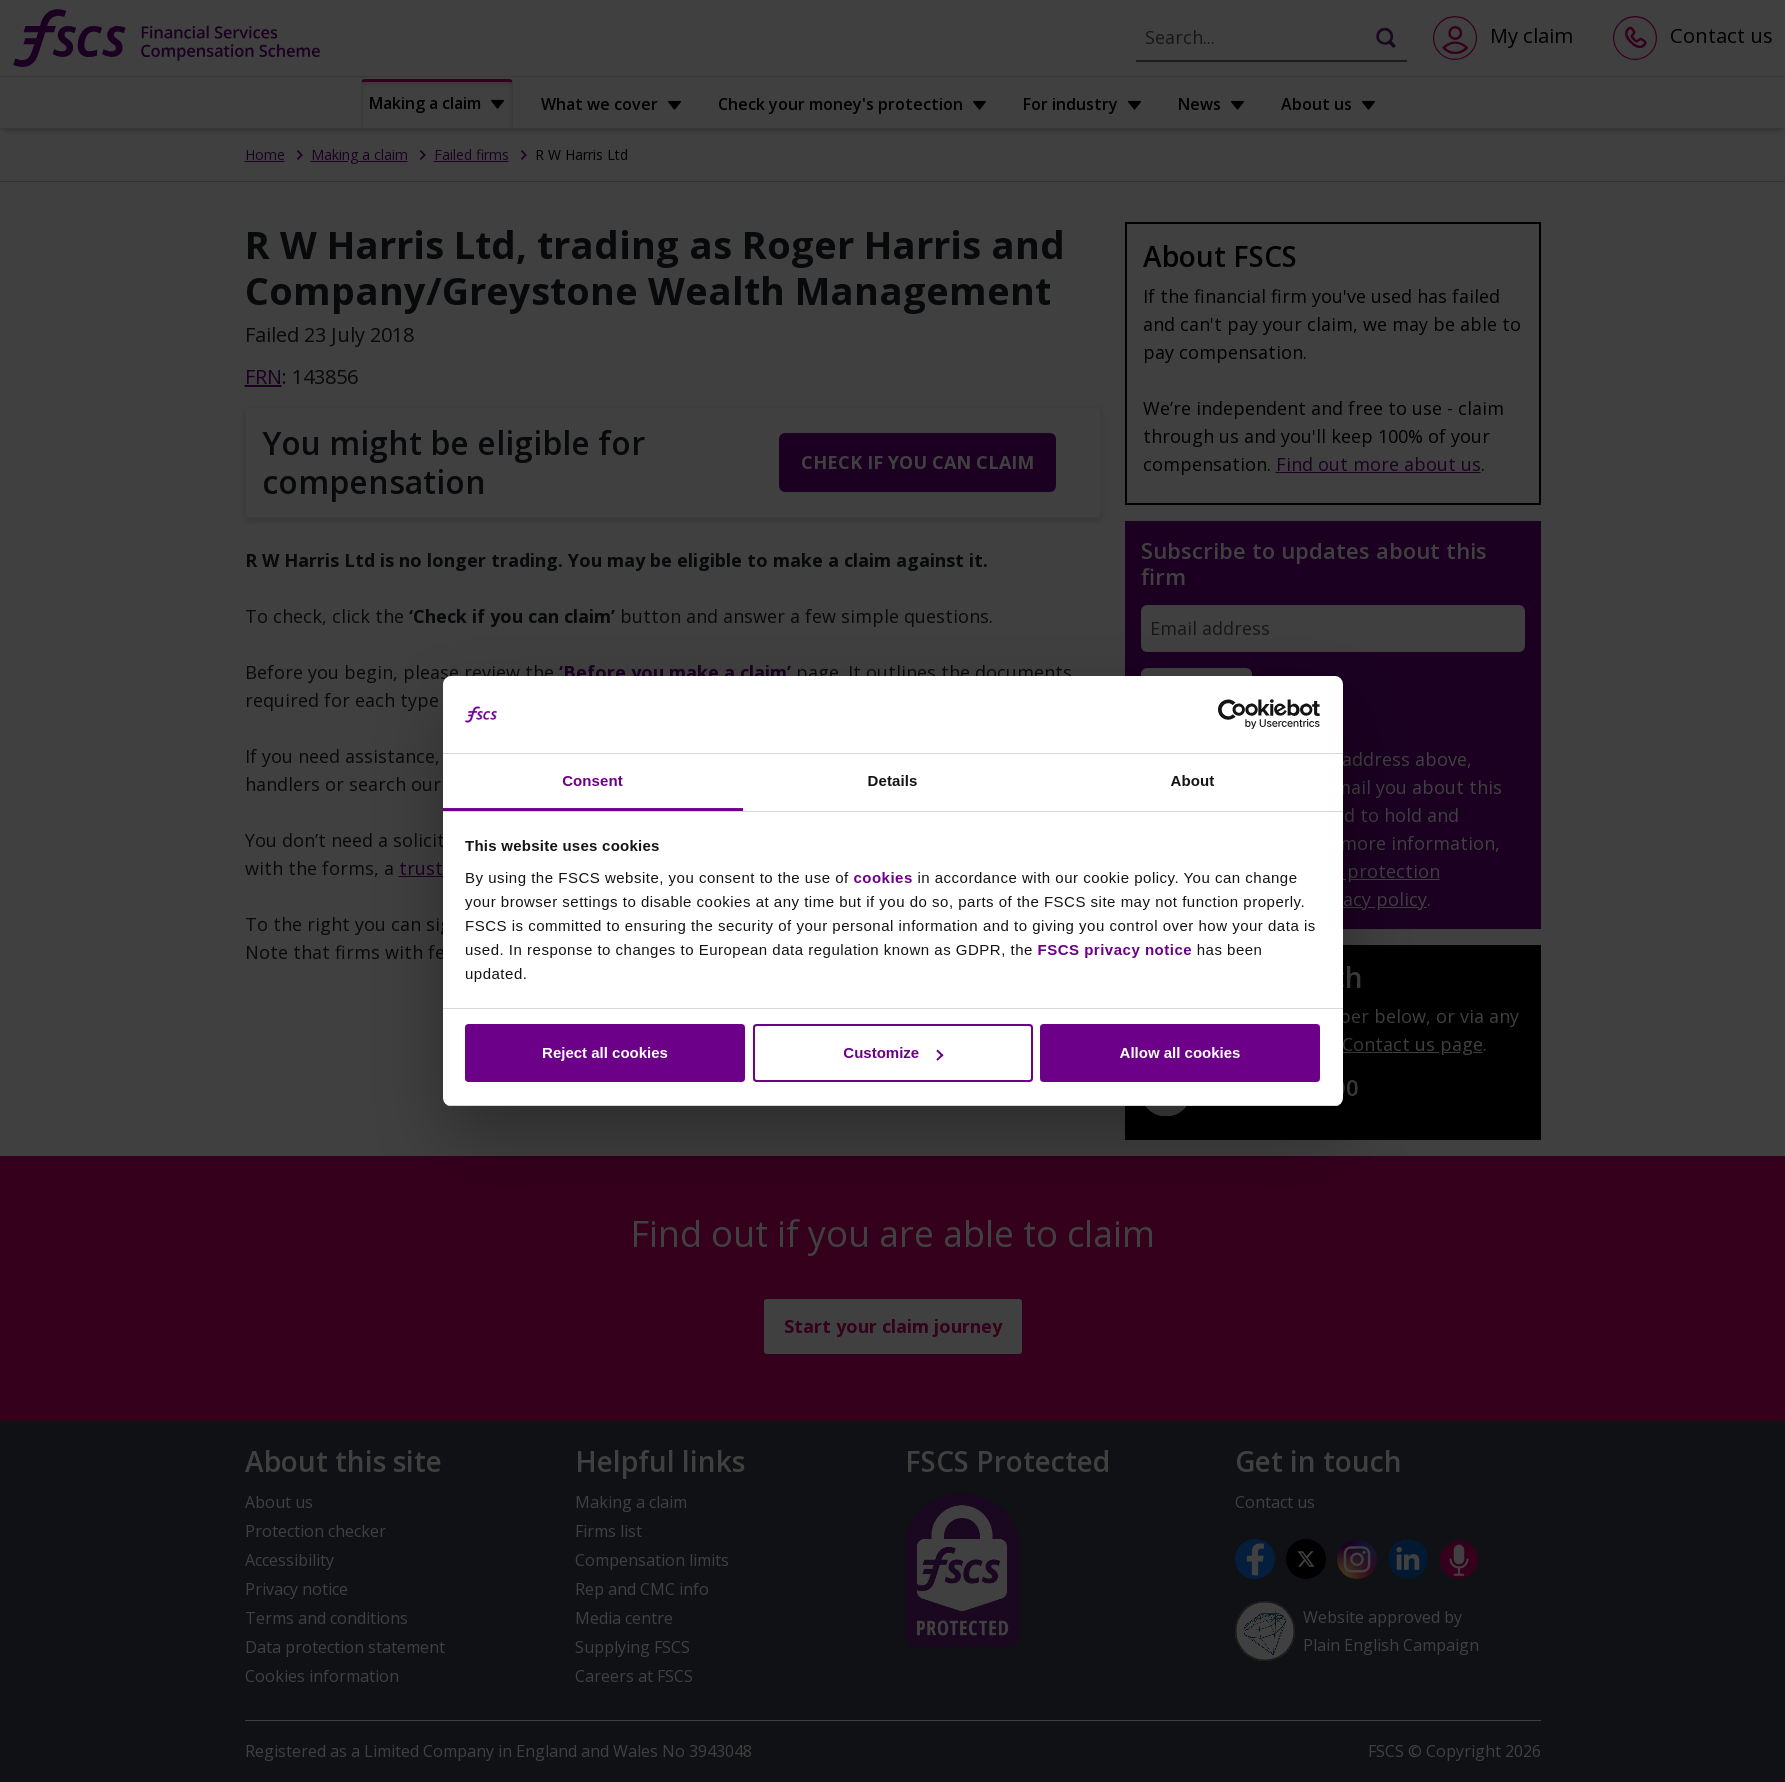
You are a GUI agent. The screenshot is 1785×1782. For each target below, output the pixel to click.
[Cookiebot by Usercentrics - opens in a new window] (1232, 715)
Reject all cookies (605, 1052)
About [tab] (1193, 780)
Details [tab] (893, 780)
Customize (893, 1052)
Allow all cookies (1180, 1052)
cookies (882, 877)
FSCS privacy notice (1115, 949)
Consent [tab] (592, 780)
